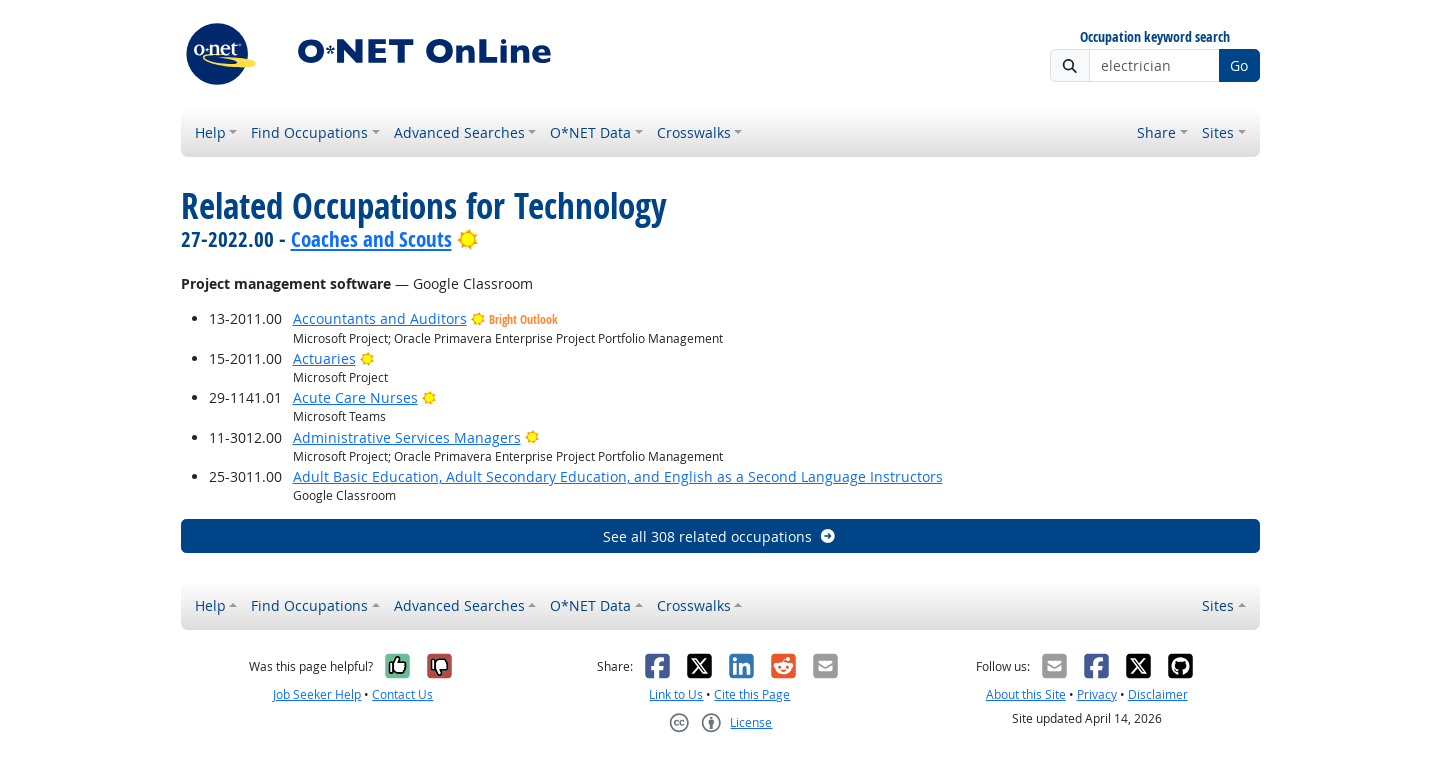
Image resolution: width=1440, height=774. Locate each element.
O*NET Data (590, 132)
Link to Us (676, 694)
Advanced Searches (459, 132)
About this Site (1026, 694)
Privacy (1097, 694)
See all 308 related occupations (720, 536)
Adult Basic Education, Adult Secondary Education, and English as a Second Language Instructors (618, 476)
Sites (1218, 132)
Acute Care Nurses (355, 397)
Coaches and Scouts (371, 239)
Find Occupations (309, 132)
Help (210, 132)
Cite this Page (752, 694)
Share (1156, 132)
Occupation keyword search (1155, 37)
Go (1239, 65)
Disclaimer (1158, 694)
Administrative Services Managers (407, 437)
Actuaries (324, 358)
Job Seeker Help (317, 694)
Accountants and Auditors (380, 318)
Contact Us (402, 694)
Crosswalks (694, 132)
